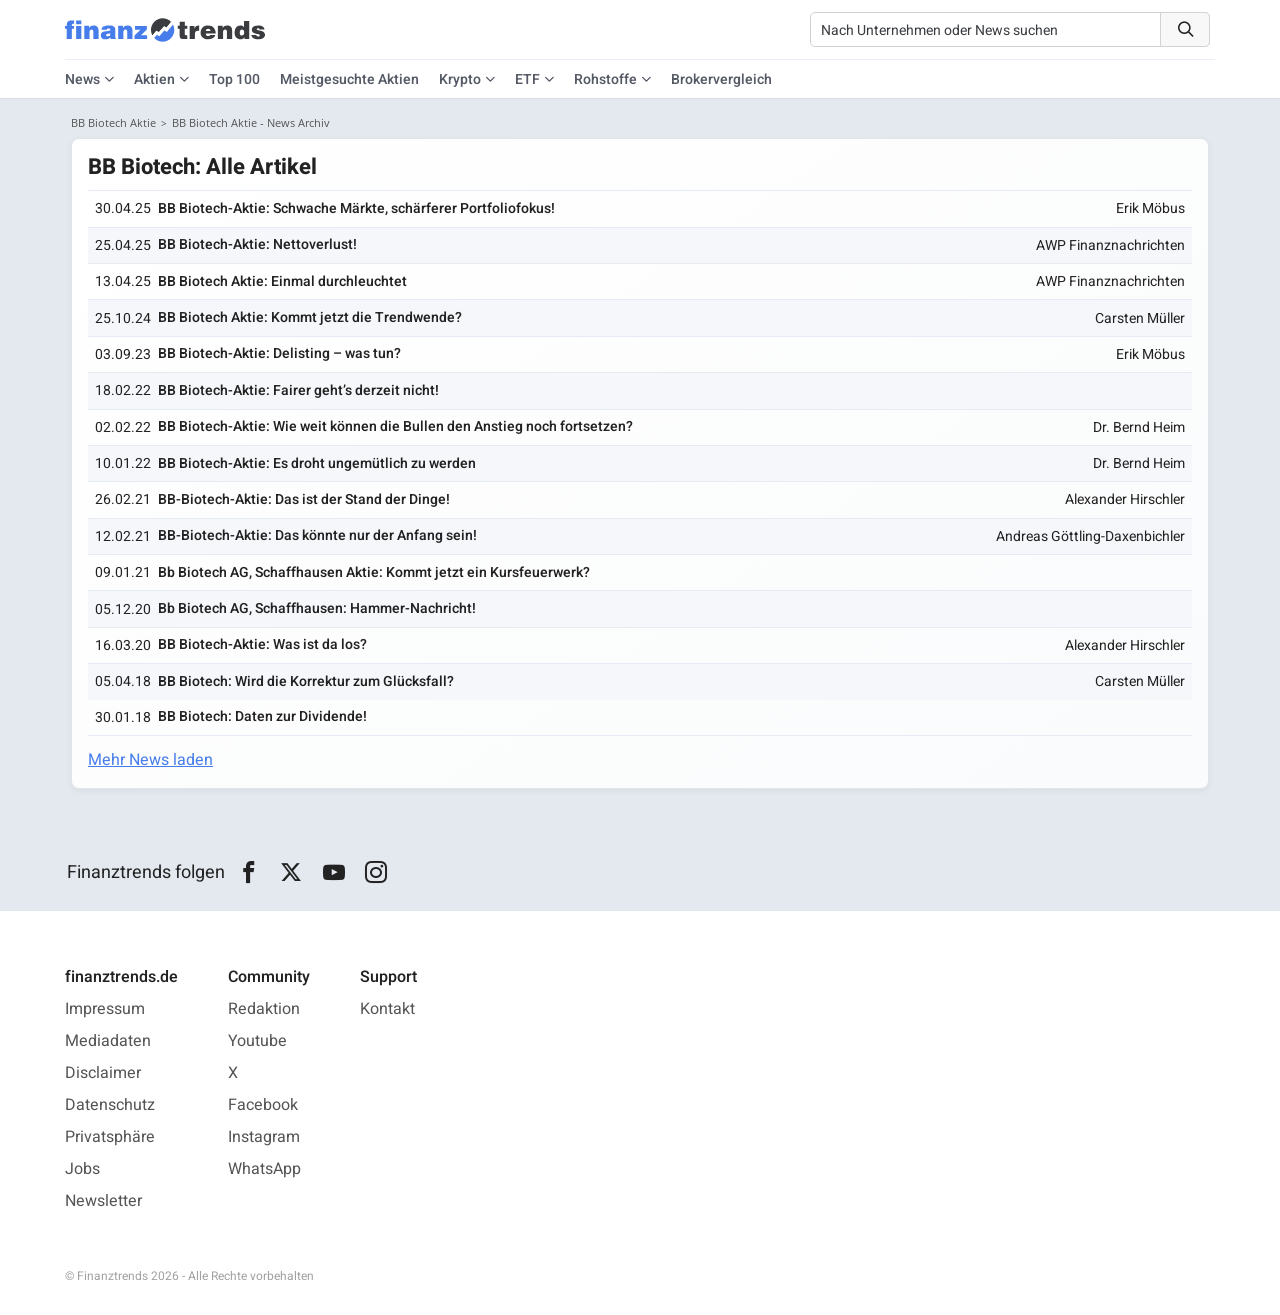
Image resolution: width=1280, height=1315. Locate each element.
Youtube (257, 1041)
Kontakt (387, 1009)
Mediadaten (108, 1041)
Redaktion (264, 1009)
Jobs (82, 1169)
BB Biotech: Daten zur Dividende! (262, 716)
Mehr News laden (150, 760)
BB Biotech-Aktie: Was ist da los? (262, 644)
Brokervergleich (721, 79)
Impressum (105, 1009)
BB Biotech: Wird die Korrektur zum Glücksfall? (306, 681)
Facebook (263, 1105)
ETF (527, 79)
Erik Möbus (1150, 208)
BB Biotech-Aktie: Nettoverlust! (257, 244)
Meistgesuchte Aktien (349, 79)
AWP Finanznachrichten (1110, 245)
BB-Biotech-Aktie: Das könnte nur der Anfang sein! (317, 535)
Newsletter (103, 1201)
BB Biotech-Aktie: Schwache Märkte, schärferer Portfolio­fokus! (356, 208)
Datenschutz (110, 1105)
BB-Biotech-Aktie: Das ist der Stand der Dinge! (304, 499)
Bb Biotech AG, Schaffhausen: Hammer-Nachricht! (317, 608)
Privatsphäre (110, 1137)
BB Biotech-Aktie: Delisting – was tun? (279, 353)
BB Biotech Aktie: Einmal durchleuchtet (282, 281)
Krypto (460, 79)
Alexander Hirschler (1125, 499)
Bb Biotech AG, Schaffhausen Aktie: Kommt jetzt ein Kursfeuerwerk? (374, 572)
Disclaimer (103, 1073)
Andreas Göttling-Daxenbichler (1090, 536)
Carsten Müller (1140, 318)
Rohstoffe (605, 79)
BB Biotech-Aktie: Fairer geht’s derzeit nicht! (298, 390)
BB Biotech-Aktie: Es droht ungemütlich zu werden (317, 463)
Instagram (264, 1137)
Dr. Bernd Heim (1139, 427)
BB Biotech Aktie (113, 122)
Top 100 (234, 79)
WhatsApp (264, 1169)
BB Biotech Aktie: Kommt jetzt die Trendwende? (310, 317)
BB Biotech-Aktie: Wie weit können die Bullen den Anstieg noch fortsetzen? (395, 426)
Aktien (154, 79)
